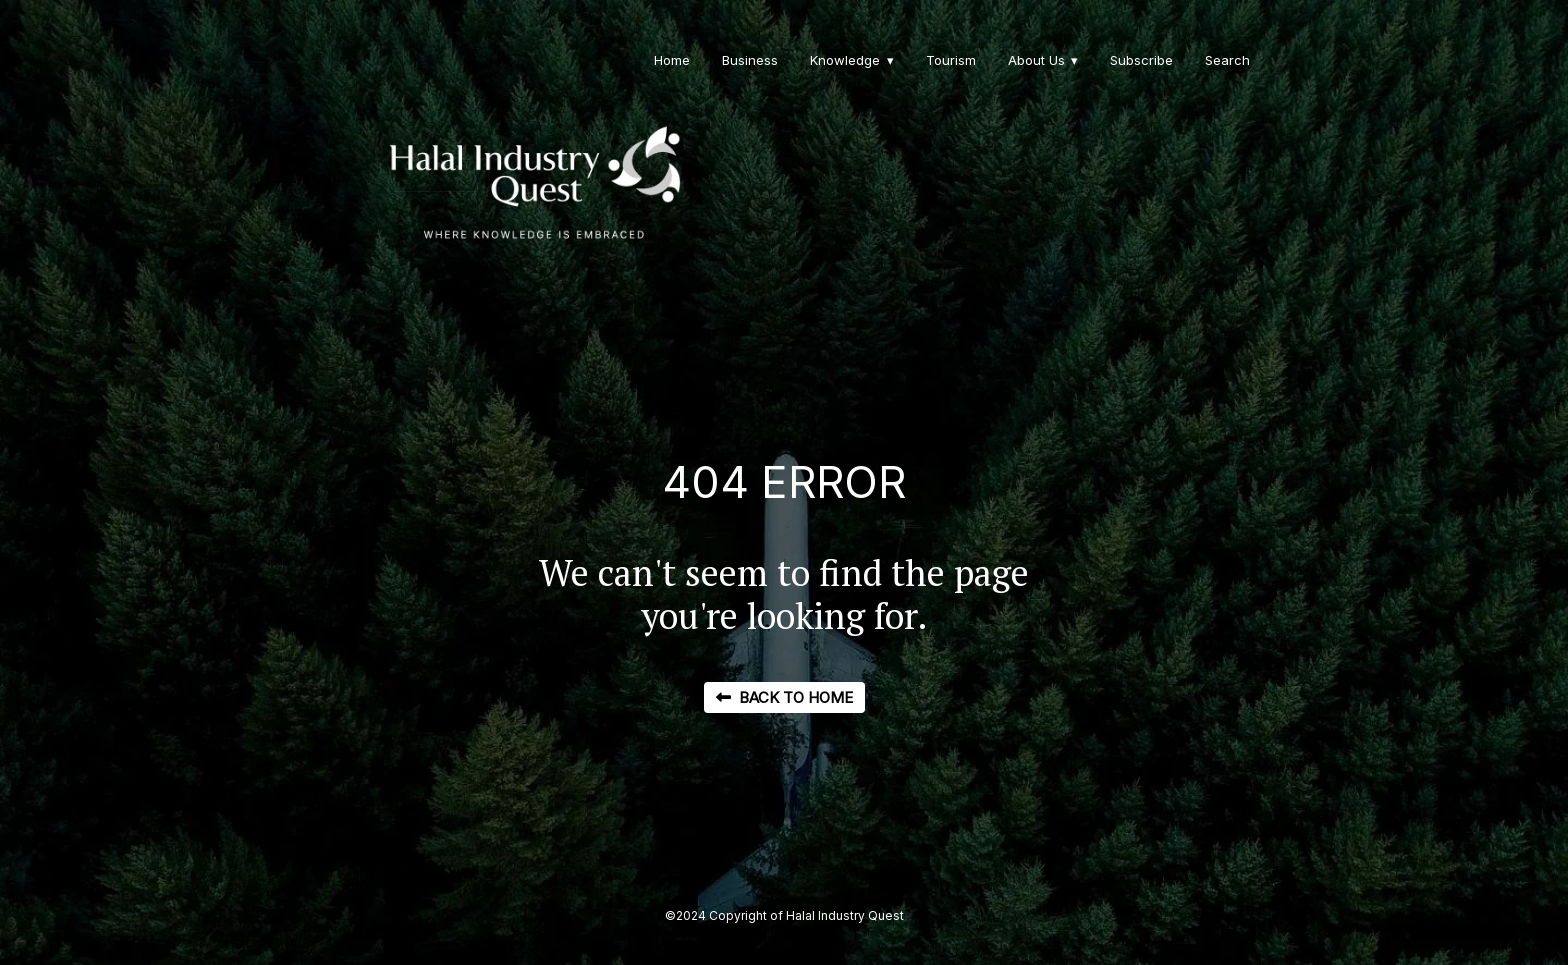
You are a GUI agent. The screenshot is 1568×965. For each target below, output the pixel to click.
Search (1227, 60)
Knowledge (845, 60)
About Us (1036, 60)
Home (672, 60)
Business (750, 60)
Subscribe (1141, 60)
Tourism (951, 60)
